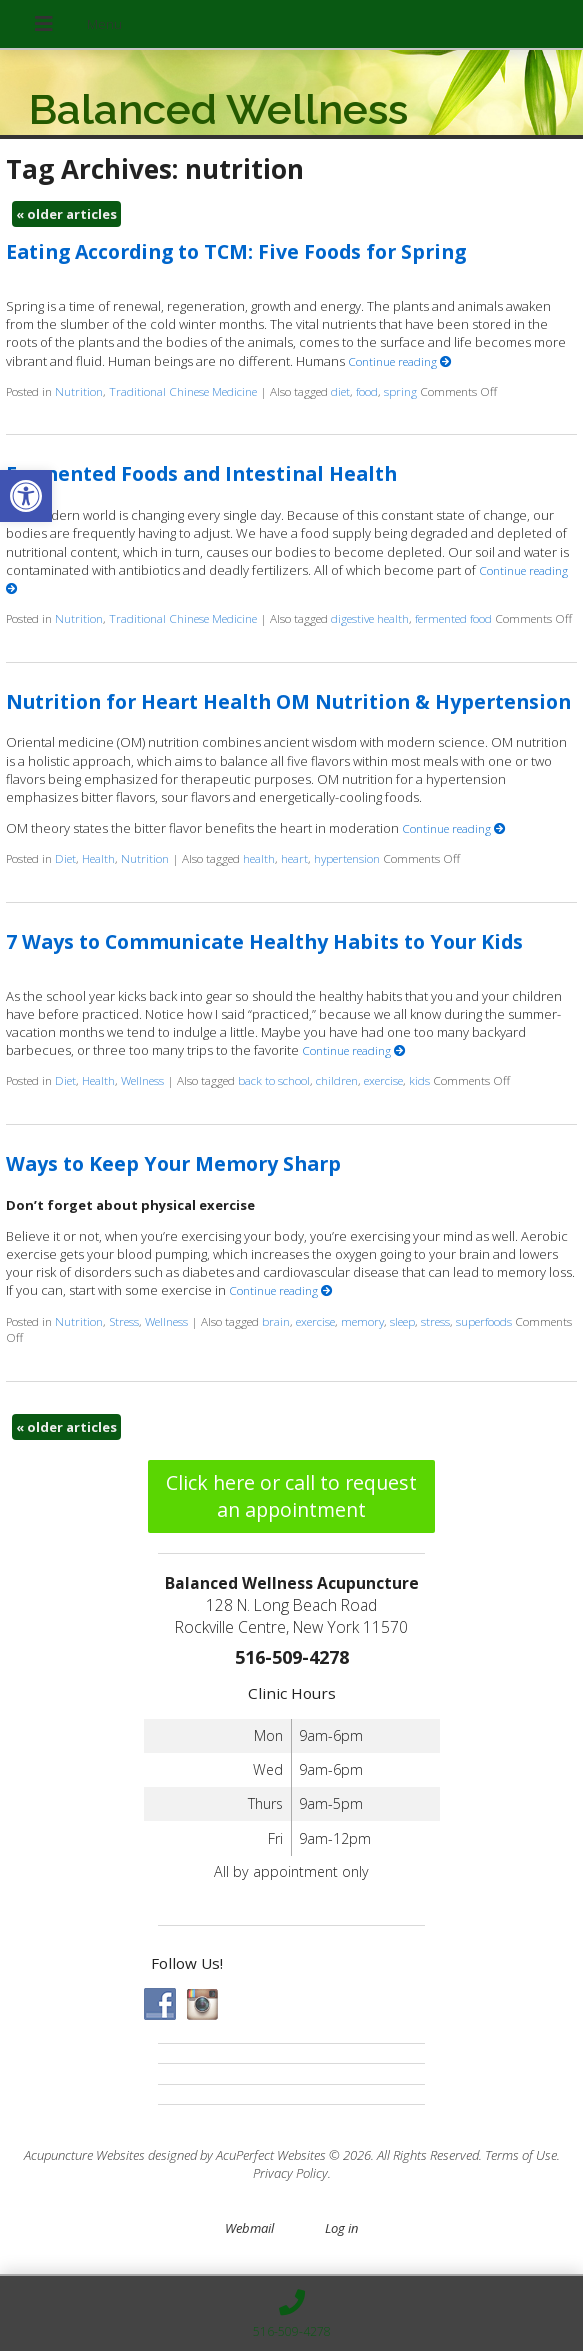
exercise (383, 1080)
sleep (402, 1321)
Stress (124, 1321)
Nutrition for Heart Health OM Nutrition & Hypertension (288, 701)
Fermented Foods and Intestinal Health (201, 473)
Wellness (142, 1080)
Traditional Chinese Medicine (183, 391)
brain (276, 1321)
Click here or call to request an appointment (291, 1496)
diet (340, 391)
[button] (26, 496)
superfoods (484, 1321)
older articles (66, 214)
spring (400, 391)
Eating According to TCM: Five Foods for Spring (236, 251)
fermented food (453, 618)
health (259, 858)
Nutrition (79, 391)
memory (362, 1321)
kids (419, 1080)
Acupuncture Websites (84, 2155)
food (367, 391)
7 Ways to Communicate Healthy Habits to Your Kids (264, 941)
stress (435, 1321)
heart (294, 858)
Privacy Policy (290, 2173)
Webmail (249, 2228)
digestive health (370, 618)
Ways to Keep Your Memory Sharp (173, 1163)
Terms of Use (521, 2155)
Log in (341, 2228)
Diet (65, 858)
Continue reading (400, 361)
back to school (274, 1080)
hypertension (347, 858)
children (337, 1080)
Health (98, 858)
